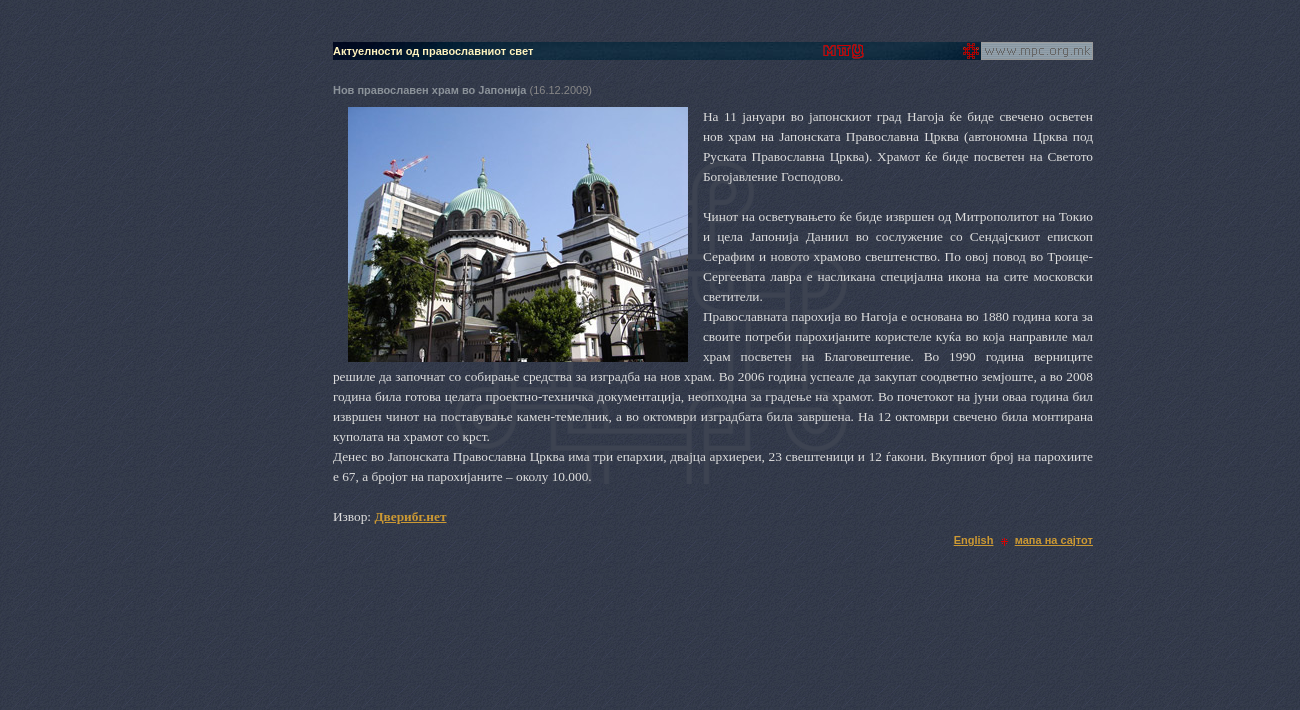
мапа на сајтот (1054, 540)
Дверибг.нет (410, 516)
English (974, 540)
